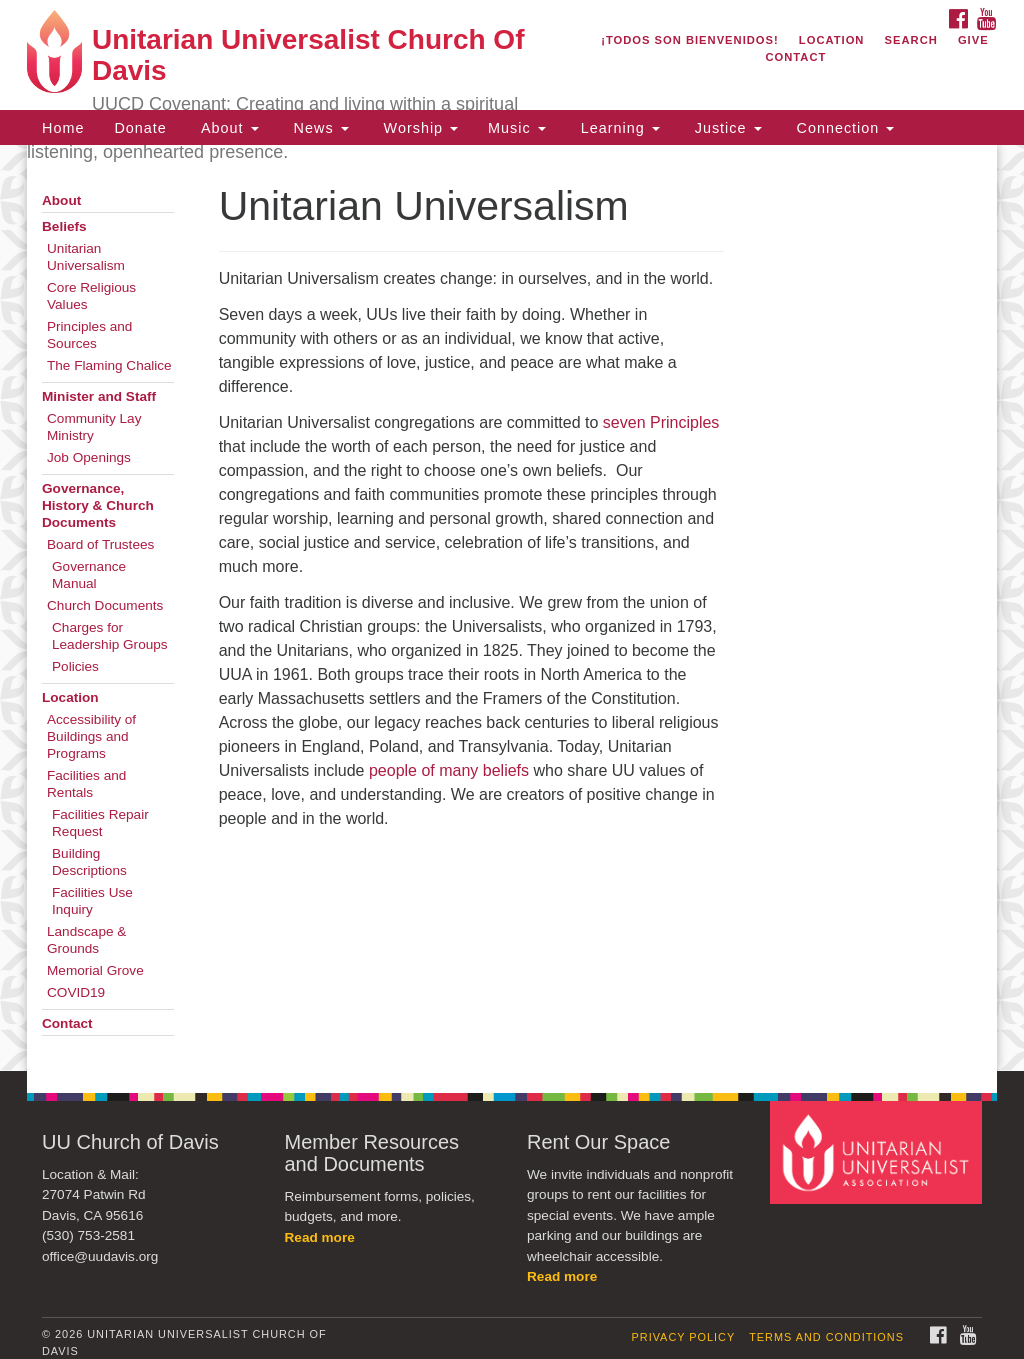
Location (832, 40)
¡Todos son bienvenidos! (690, 40)
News (319, 128)
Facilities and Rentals (86, 784)
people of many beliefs (449, 770)
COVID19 (76, 992)
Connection (843, 128)
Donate (140, 128)
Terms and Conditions (826, 1337)
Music (517, 128)
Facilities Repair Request (100, 823)
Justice (726, 128)
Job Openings (89, 457)
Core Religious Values (91, 296)
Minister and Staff (99, 396)
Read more (320, 1237)
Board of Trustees (100, 544)
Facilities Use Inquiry (92, 901)
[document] (512, 608)
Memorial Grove (95, 970)
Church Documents (105, 605)
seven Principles (661, 422)
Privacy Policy (684, 1337)
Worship (419, 128)
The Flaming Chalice (109, 365)
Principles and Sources (89, 335)
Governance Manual (89, 575)
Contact (795, 57)
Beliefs (64, 226)
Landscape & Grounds (86, 940)
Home (63, 128)
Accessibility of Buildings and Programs (91, 736)
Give (973, 40)
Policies (75, 666)
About (228, 128)
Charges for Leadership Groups (110, 636)
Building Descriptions (89, 862)
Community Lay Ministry (94, 427)
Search (911, 40)
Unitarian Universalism (86, 257)
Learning (618, 128)
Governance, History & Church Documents (98, 505)
